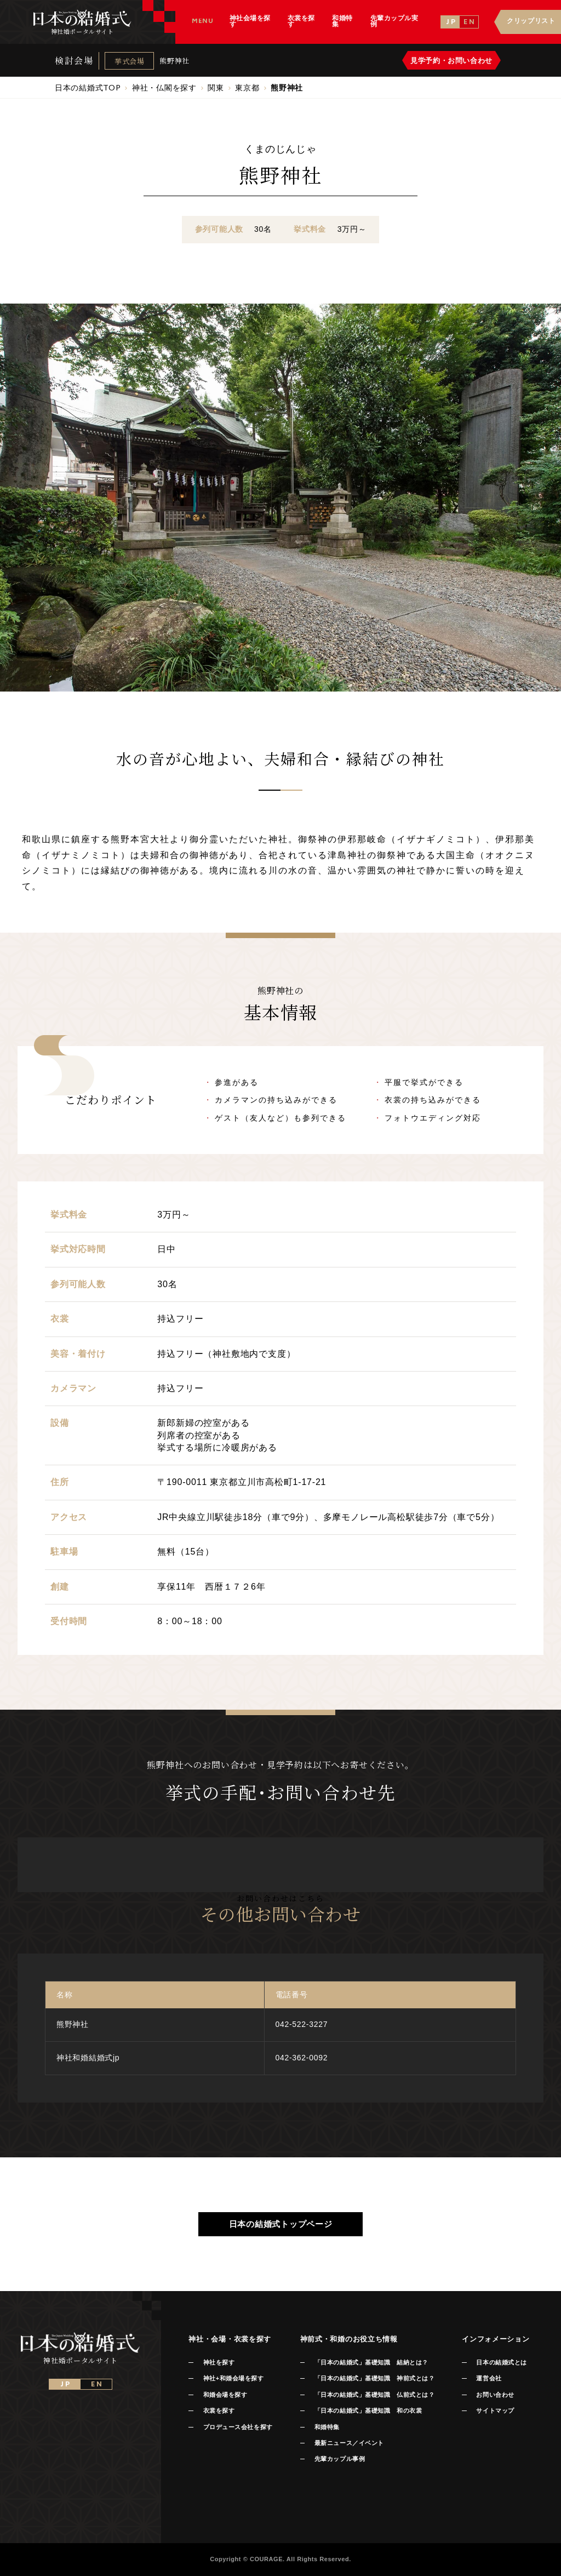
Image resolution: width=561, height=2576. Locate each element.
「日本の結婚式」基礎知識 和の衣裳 (368, 2410)
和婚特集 (327, 2427)
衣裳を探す (219, 2410)
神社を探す (219, 2362)
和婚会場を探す (225, 2394)
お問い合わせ (495, 2394)
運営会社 (488, 2378)
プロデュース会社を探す (238, 2427)
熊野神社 (174, 60)
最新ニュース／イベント (349, 2443)
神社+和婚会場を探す (233, 2378)
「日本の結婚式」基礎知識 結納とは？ (371, 2362)
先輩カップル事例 (339, 2458)
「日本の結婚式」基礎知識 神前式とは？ (374, 2378)
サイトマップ (495, 2410)
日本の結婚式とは (501, 2362)
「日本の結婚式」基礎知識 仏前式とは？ (374, 2394)
